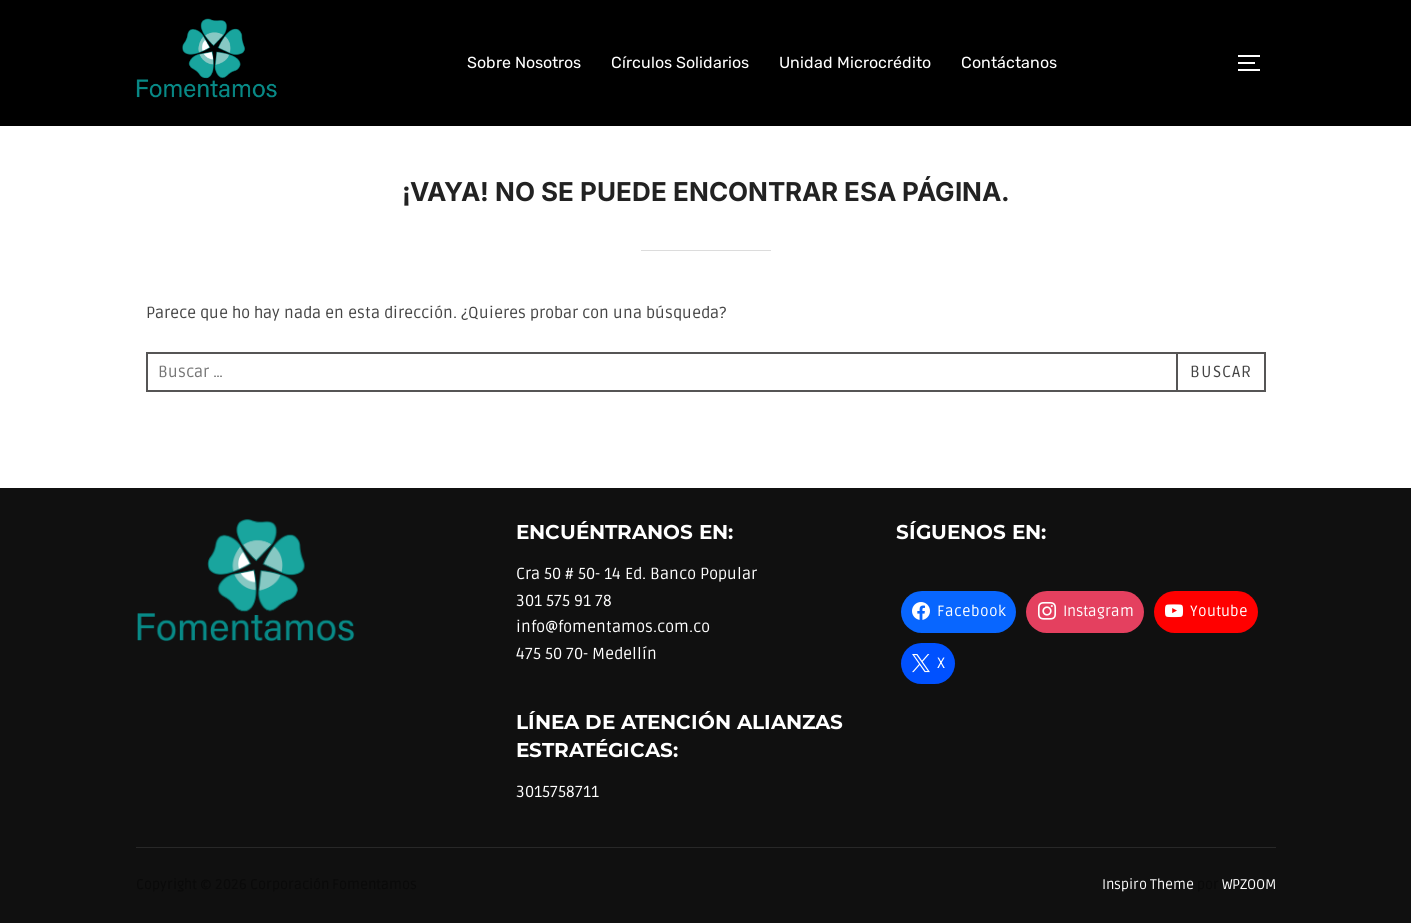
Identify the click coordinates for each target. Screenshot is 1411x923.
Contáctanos (1009, 62)
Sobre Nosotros (524, 62)
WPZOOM (1249, 884)
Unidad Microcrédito (855, 62)
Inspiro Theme (1148, 884)
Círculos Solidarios (680, 62)
